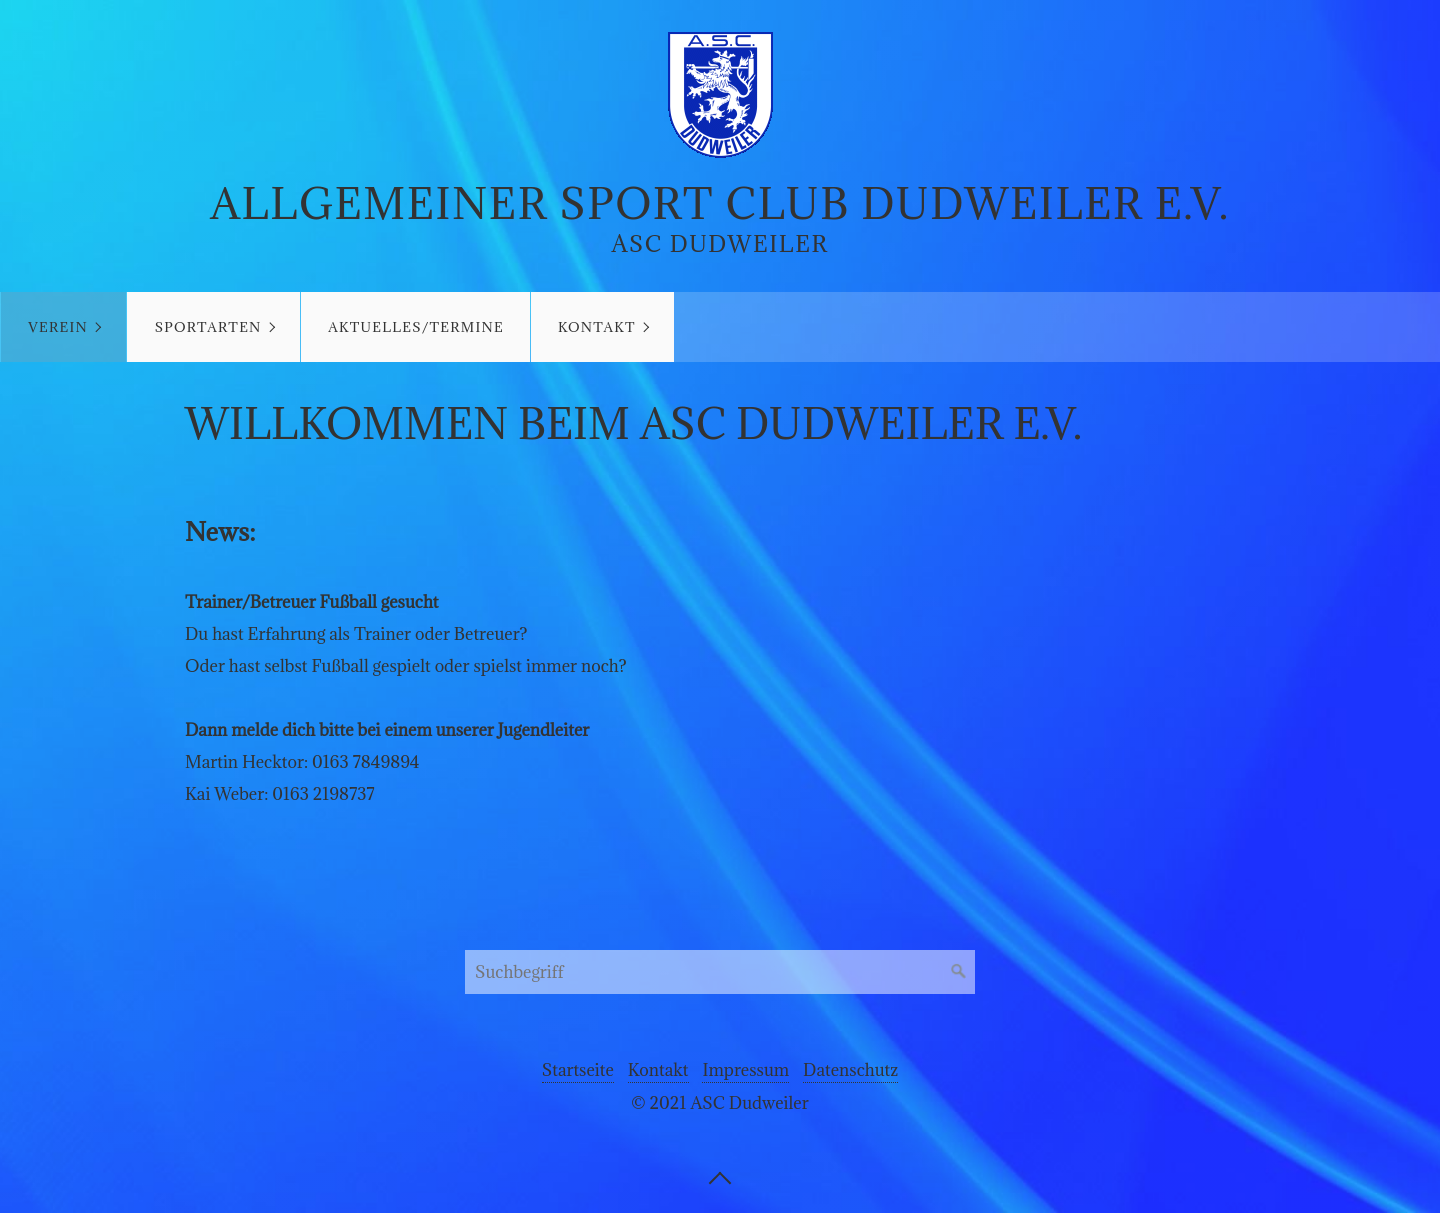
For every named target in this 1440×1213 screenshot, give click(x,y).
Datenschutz (850, 1070)
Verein (58, 327)
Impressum (745, 1070)
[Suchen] (959, 972)
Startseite (578, 1070)
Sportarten (208, 327)
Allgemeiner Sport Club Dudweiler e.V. (720, 203)
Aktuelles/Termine (416, 327)
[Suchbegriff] (720, 972)
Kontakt (597, 327)
